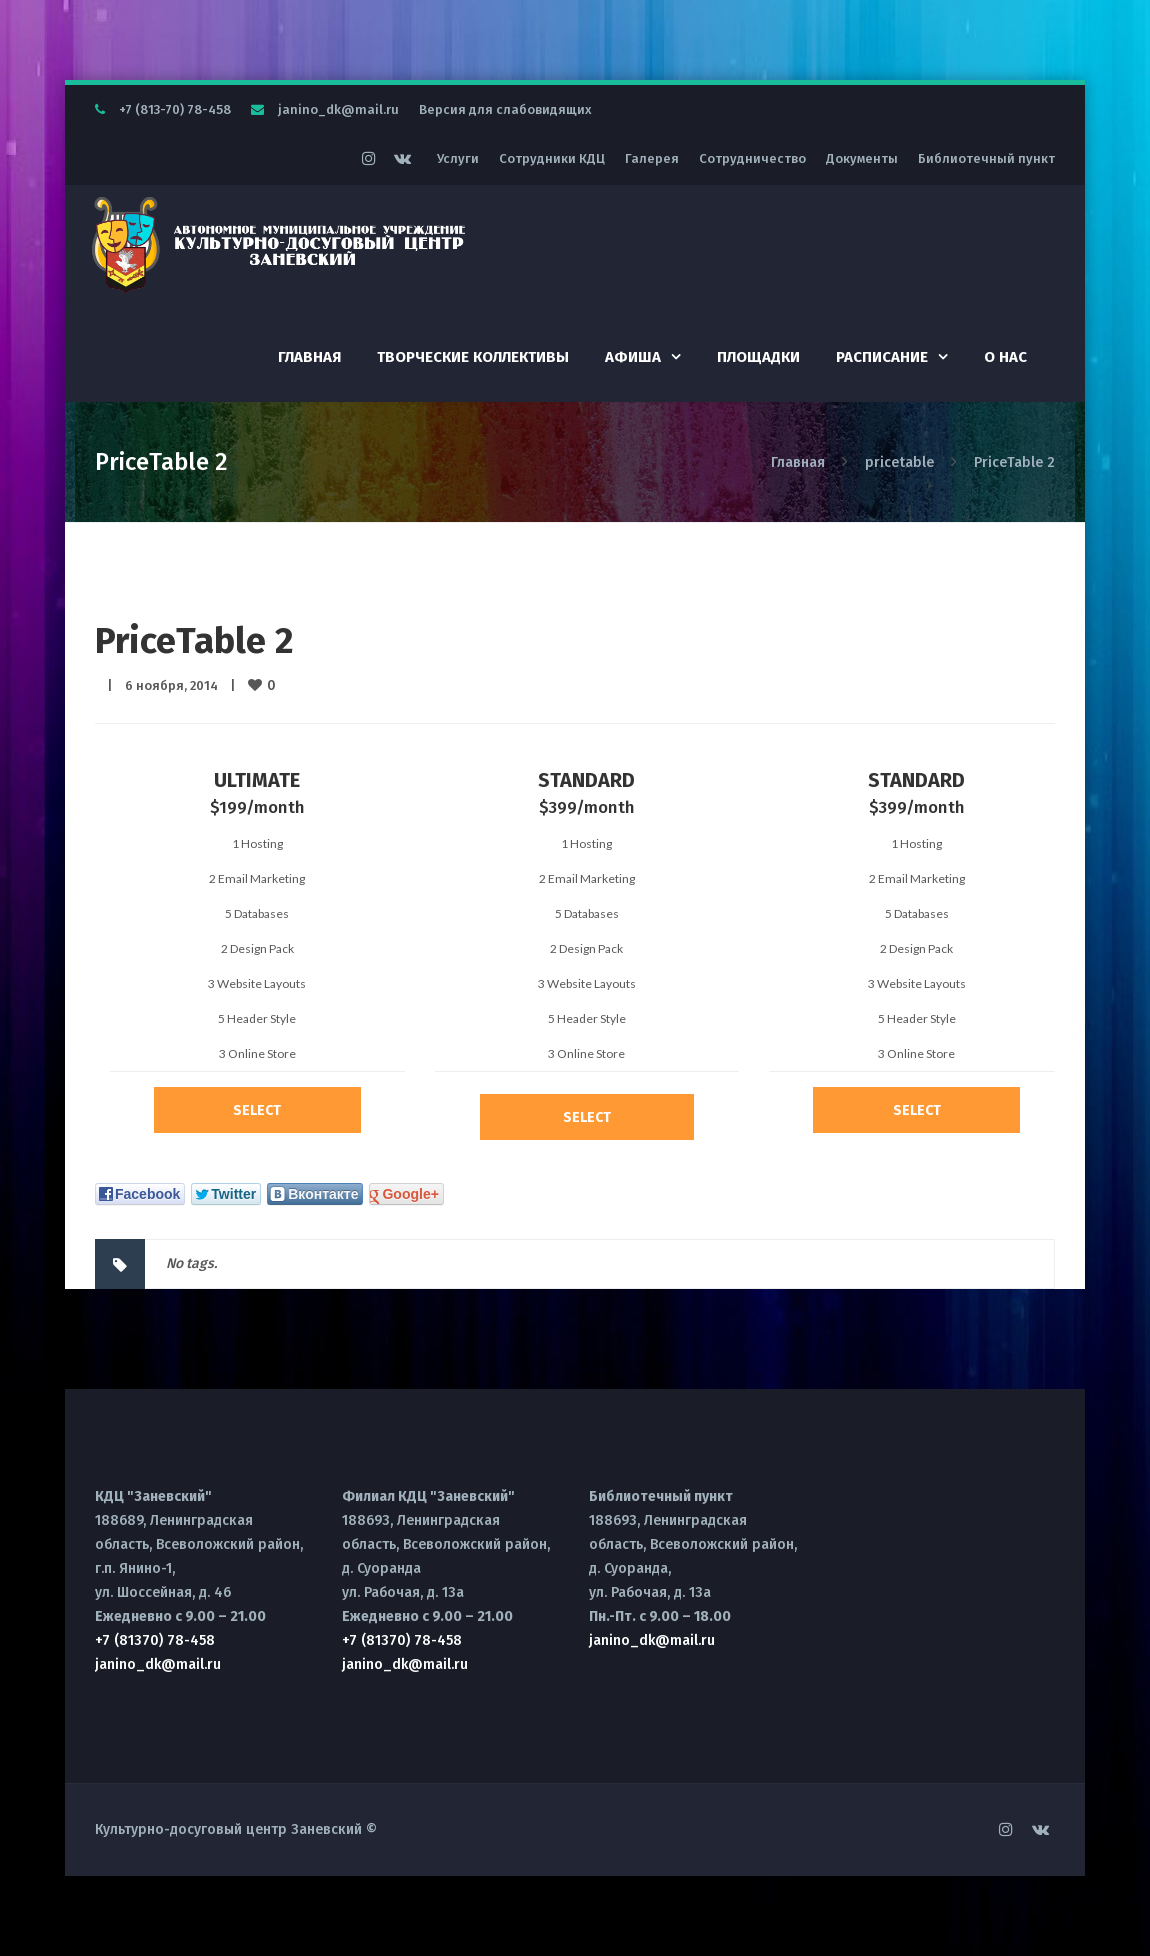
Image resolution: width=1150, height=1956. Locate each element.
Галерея (652, 158)
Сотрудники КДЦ (552, 158)
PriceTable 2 (194, 641)
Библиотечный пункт (986, 158)
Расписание (882, 357)
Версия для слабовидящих (505, 109)
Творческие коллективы (473, 357)
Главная (309, 357)
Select (257, 1110)
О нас (1005, 357)
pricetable (899, 462)
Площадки (758, 357)
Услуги (458, 158)
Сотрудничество (752, 158)
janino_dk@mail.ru (338, 109)
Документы (862, 158)
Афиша (633, 357)
